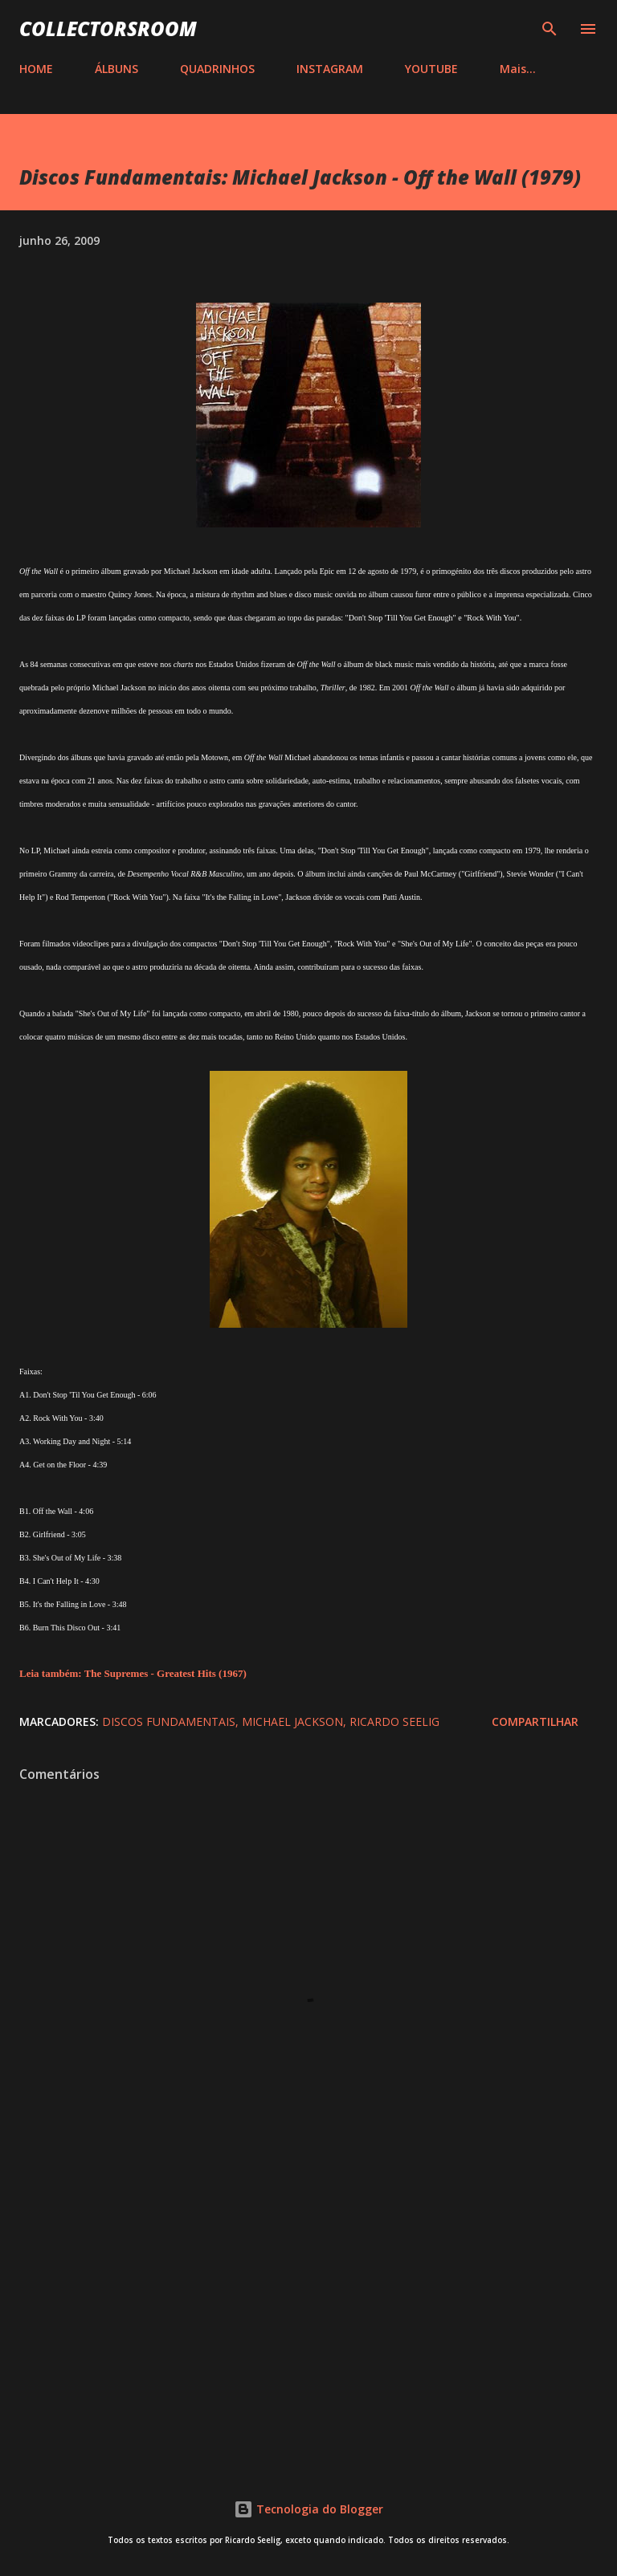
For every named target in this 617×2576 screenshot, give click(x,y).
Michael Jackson (292, 1721)
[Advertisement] (308, 2318)
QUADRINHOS (217, 68)
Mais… (518, 68)
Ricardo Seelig (394, 1721)
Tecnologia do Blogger (308, 2509)
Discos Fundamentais (168, 1721)
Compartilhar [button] (535, 1721)
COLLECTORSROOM (108, 28)
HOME (36, 68)
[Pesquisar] (549, 29)
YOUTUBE (431, 68)
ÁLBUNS (116, 68)
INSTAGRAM (329, 68)
